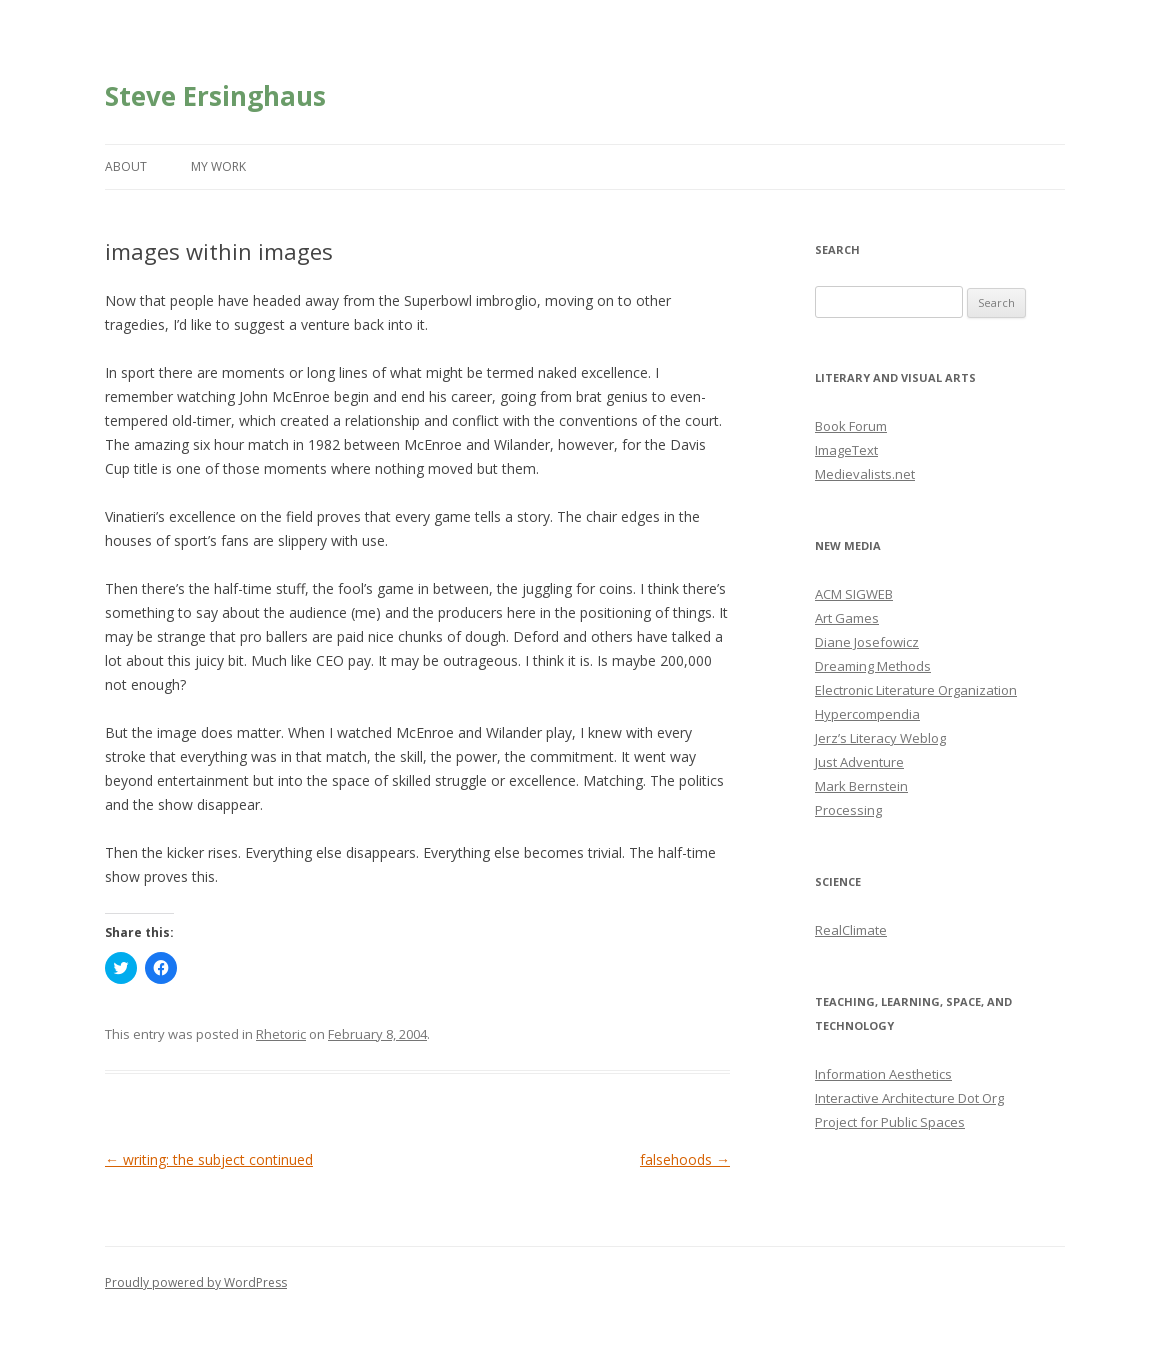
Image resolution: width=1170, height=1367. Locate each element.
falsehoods (685, 1159)
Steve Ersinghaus (215, 96)
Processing (848, 810)
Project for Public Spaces (890, 1122)
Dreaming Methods (873, 666)
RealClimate (851, 930)
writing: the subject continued (209, 1159)
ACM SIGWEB (854, 594)
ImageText (846, 450)
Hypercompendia (867, 714)
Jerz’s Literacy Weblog (880, 738)
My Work (218, 166)
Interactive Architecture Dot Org (909, 1098)
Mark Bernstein (861, 786)
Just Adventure (859, 762)
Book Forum (851, 426)
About (126, 166)
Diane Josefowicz (867, 642)
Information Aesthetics (883, 1074)
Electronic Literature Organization (916, 690)
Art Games (847, 618)
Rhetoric (281, 1034)
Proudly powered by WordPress (196, 1282)
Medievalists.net (865, 474)
